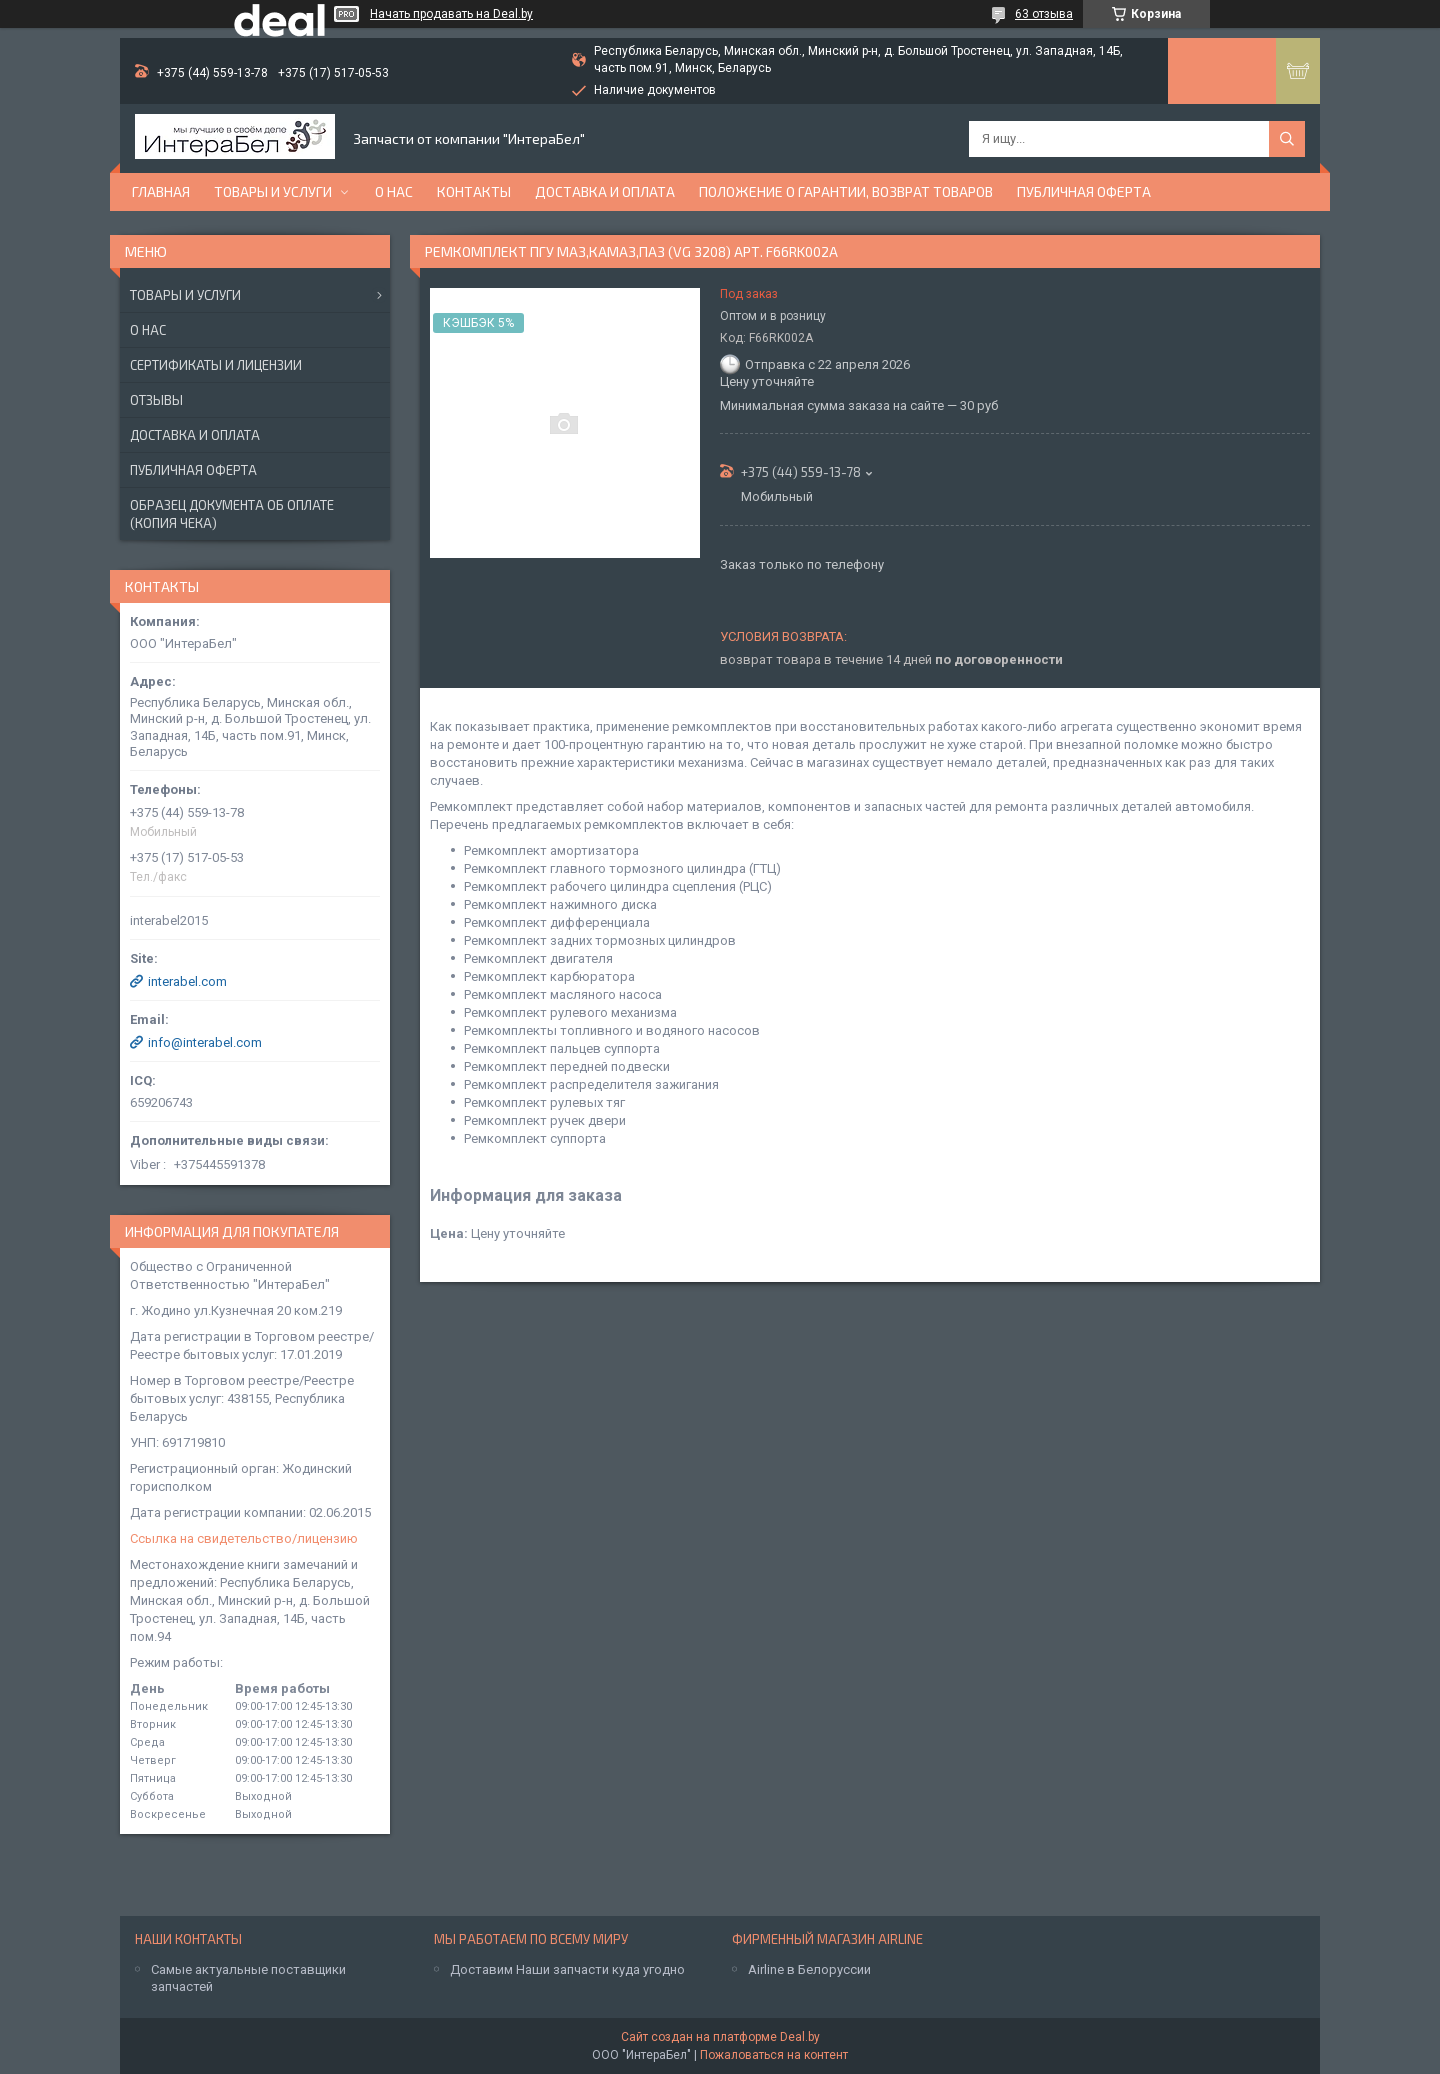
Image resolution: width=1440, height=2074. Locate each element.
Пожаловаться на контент (774, 2055)
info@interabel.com (205, 1042)
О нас (394, 191)
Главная (161, 191)
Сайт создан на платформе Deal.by (720, 2037)
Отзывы (156, 400)
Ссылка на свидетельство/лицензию (244, 1538)
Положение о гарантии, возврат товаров (846, 191)
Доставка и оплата (605, 191)
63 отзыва (1044, 14)
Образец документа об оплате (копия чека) (232, 514)
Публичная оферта (1084, 191)
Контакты (474, 191)
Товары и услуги (273, 191)
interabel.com (187, 981)
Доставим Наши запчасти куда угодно (567, 1969)
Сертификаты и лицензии (216, 365)
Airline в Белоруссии (809, 1969)
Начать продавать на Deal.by (451, 14)
